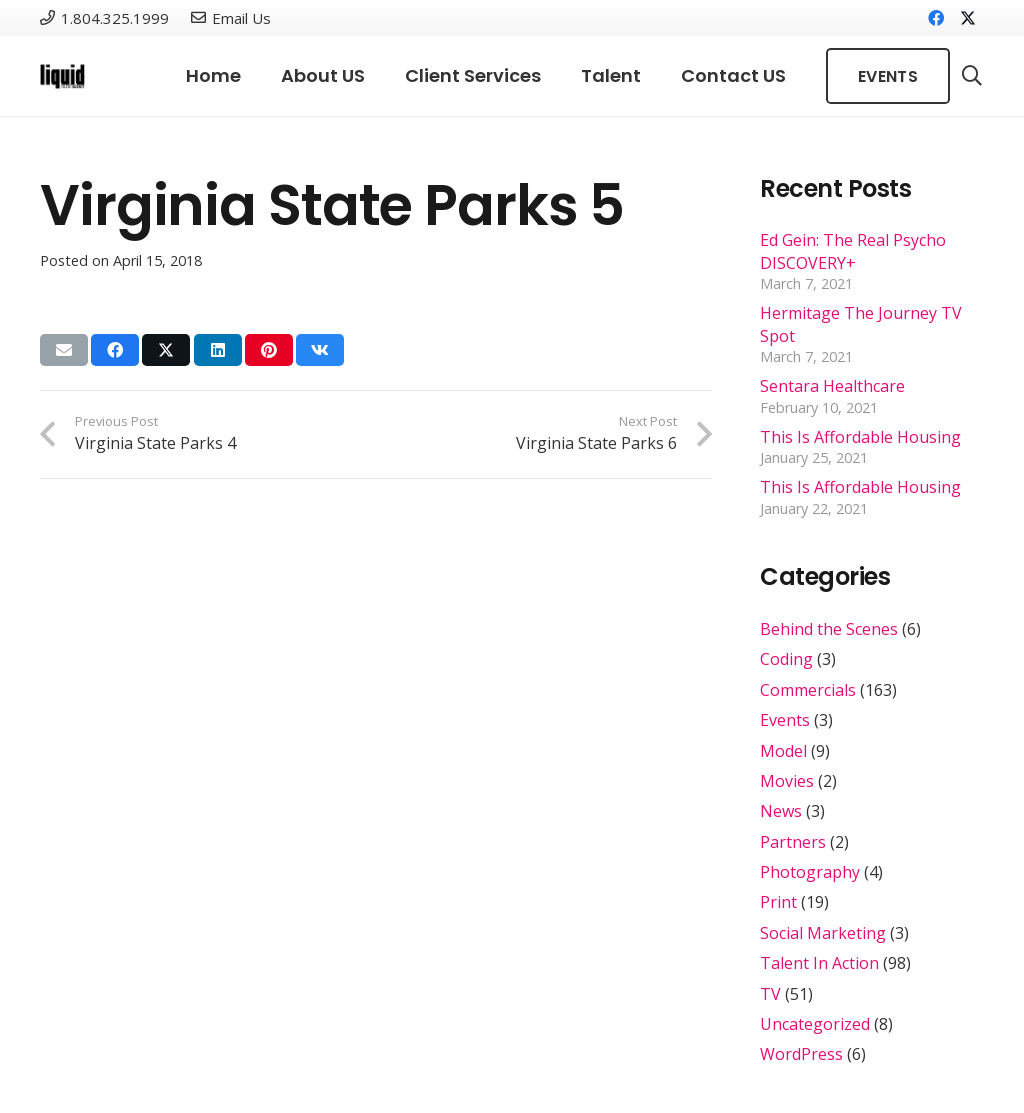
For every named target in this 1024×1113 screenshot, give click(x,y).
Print (778, 902)
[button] (972, 76)
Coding (786, 659)
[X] (968, 18)
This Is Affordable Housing (860, 437)
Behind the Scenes (829, 629)
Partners (793, 842)
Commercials (808, 690)
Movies (787, 781)
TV (770, 994)
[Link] (62, 76)
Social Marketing (823, 933)
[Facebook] (936, 18)
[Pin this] (269, 350)
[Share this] (115, 350)
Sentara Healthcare (832, 386)
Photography (810, 872)
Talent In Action (819, 963)
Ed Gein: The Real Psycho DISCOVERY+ (853, 251)
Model (783, 751)
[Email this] (64, 350)
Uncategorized (815, 1024)
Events (785, 720)
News (781, 811)
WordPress (801, 1054)
